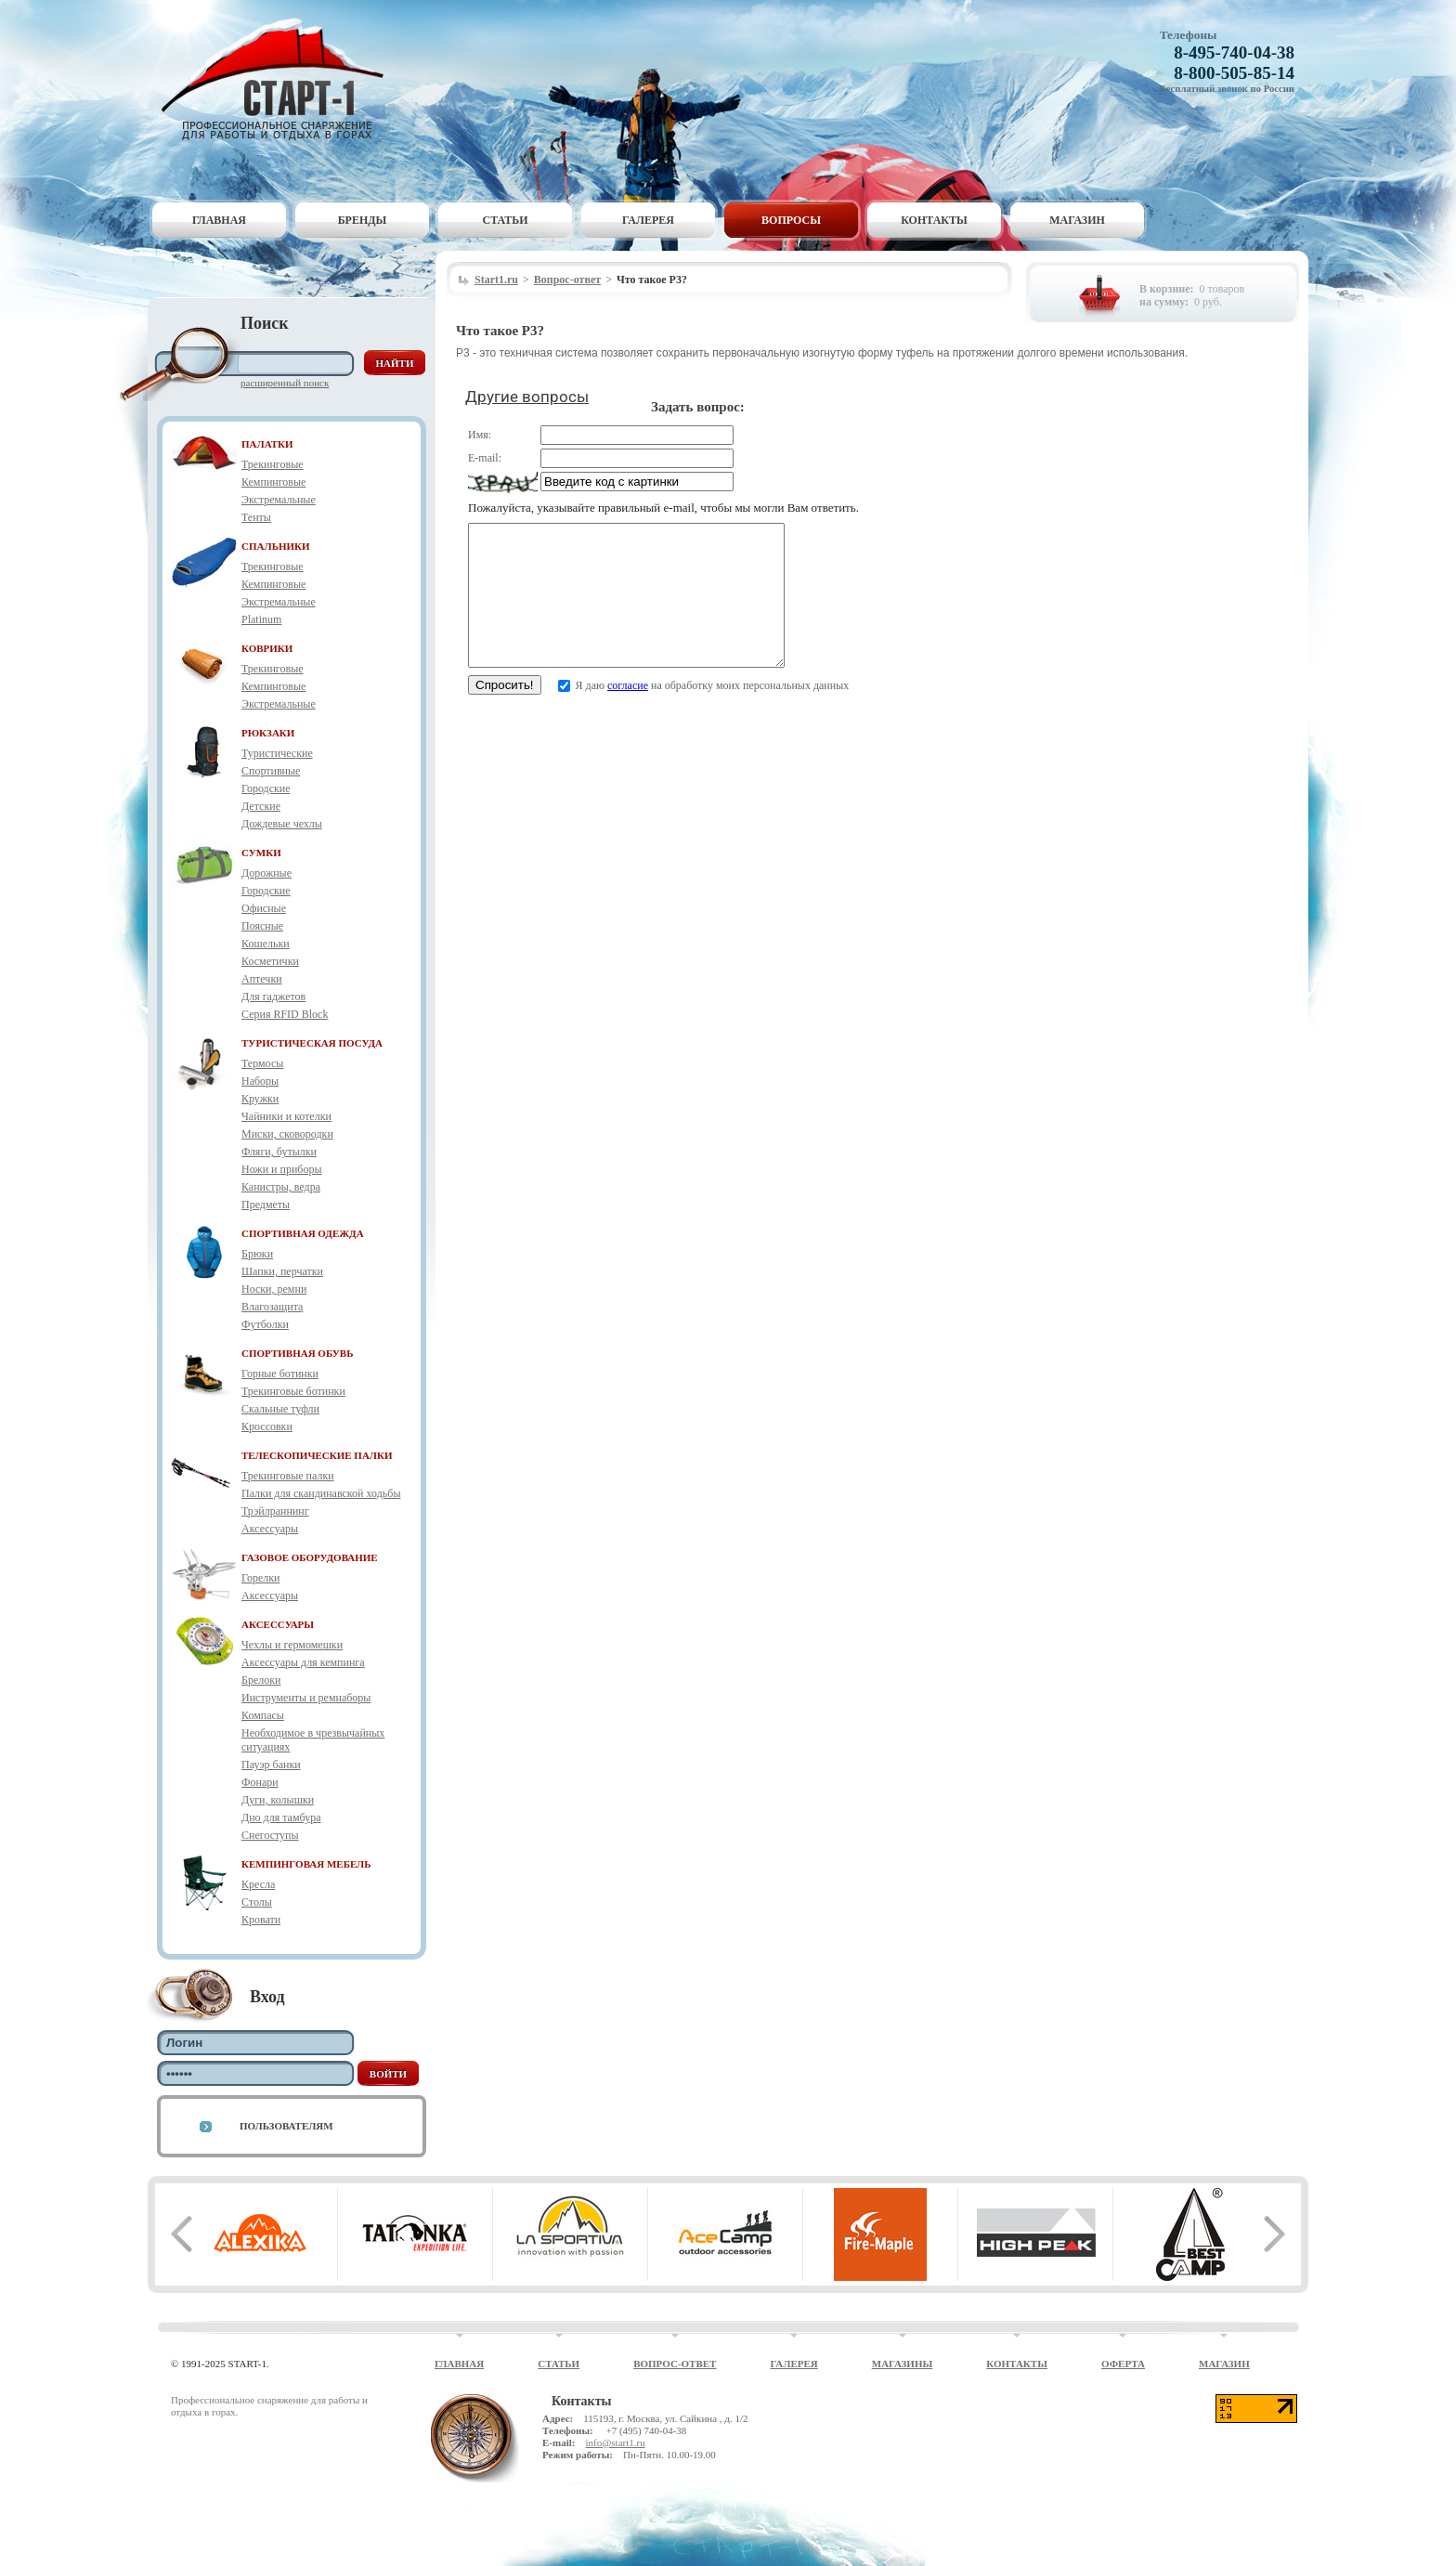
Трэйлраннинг (275, 1510)
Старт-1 (279, 79)
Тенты (256, 517)
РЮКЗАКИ (267, 732)
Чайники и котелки (286, 1116)
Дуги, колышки (277, 1799)
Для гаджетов (273, 996)
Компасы (262, 1715)
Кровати (260, 1919)
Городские (266, 788)
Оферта (1123, 2363)
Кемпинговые (273, 481)
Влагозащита (272, 1306)
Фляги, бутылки (279, 1151)
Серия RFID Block (284, 1014)
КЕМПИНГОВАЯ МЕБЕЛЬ (306, 1863)
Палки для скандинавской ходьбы (320, 1493)
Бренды (362, 220)
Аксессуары (269, 1528)
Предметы (265, 1204)
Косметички (270, 961)
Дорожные (266, 872)
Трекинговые (272, 464)
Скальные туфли (280, 1408)
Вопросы (791, 220)
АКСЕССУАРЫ (277, 1624)
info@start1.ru (614, 2442)
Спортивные (270, 770)
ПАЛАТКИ (267, 443)
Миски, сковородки (287, 1133)
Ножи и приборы (281, 1169)
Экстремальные (278, 499)
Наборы (260, 1081)
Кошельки (265, 943)
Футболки (265, 1324)
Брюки (257, 1253)
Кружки (260, 1098)
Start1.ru (496, 279)
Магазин (1077, 220)
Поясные (262, 925)
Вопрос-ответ (567, 279)
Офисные (263, 908)
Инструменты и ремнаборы (305, 1697)
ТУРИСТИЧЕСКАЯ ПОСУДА (312, 1043)
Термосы (262, 1063)
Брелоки (260, 1680)
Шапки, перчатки (282, 1271)
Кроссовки (266, 1426)
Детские (260, 806)
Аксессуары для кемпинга (303, 1662)
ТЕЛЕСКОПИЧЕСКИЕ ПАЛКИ (317, 1455)
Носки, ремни (273, 1289)
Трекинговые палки (287, 1475)
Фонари (260, 1782)
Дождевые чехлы (281, 823)
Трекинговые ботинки (293, 1391)
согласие (627, 713)
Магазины (902, 2363)
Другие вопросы (527, 396)
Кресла (258, 1884)
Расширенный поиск (284, 382)
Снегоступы (270, 1835)
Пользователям (286, 2125)
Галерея (648, 220)
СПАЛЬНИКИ (275, 546)
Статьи (505, 220)
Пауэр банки (271, 1764)
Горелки (260, 1577)
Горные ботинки (279, 1373)
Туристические (277, 753)
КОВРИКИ (266, 648)
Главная (219, 220)
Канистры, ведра (280, 1186)
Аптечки (261, 978)
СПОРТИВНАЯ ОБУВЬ (297, 1353)
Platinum (261, 619)
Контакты (934, 220)
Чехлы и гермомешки (292, 1644)
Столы (256, 1901)
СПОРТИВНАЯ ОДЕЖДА (302, 1233)
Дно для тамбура (281, 1817)
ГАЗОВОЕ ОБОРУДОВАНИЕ (309, 1557)
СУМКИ (261, 852)
